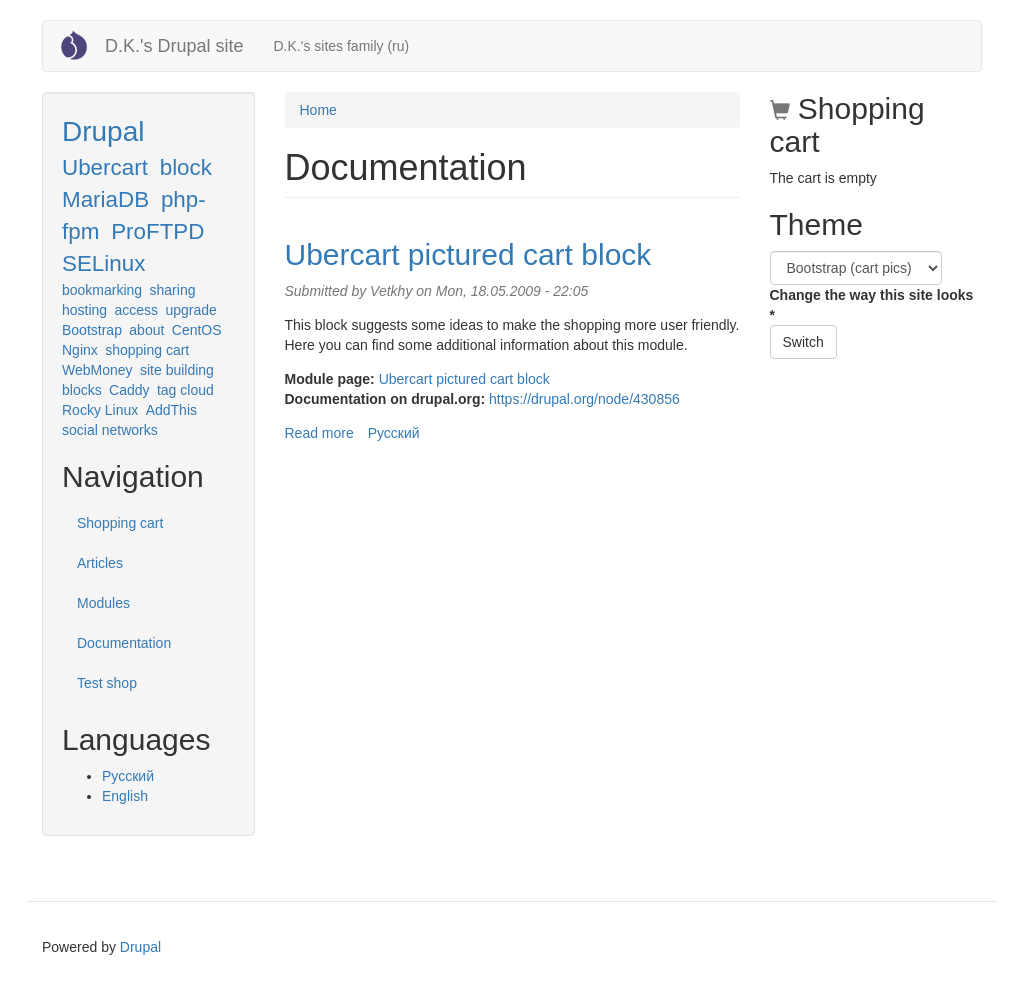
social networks (110, 430)
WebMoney (97, 370)
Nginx (80, 350)
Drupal (103, 131)
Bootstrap (92, 330)
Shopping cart (120, 523)
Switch (803, 342)
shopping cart (147, 350)
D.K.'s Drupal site (174, 46)
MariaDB (105, 199)
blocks (82, 390)
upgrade (191, 310)
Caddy (129, 390)
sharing (173, 290)
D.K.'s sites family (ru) (341, 46)
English (125, 796)
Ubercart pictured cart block (468, 254)
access (137, 310)
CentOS (197, 330)
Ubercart (105, 167)
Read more (319, 433)
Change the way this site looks (872, 305)
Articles (100, 563)
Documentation (124, 643)
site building (177, 370)
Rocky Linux (100, 410)
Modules (103, 603)
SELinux (103, 263)
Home (318, 110)
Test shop (107, 683)
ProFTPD (157, 231)
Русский (128, 776)
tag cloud (185, 390)
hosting (84, 310)
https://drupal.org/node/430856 (584, 399)
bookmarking (102, 290)
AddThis (171, 410)
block (186, 167)
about (146, 330)
